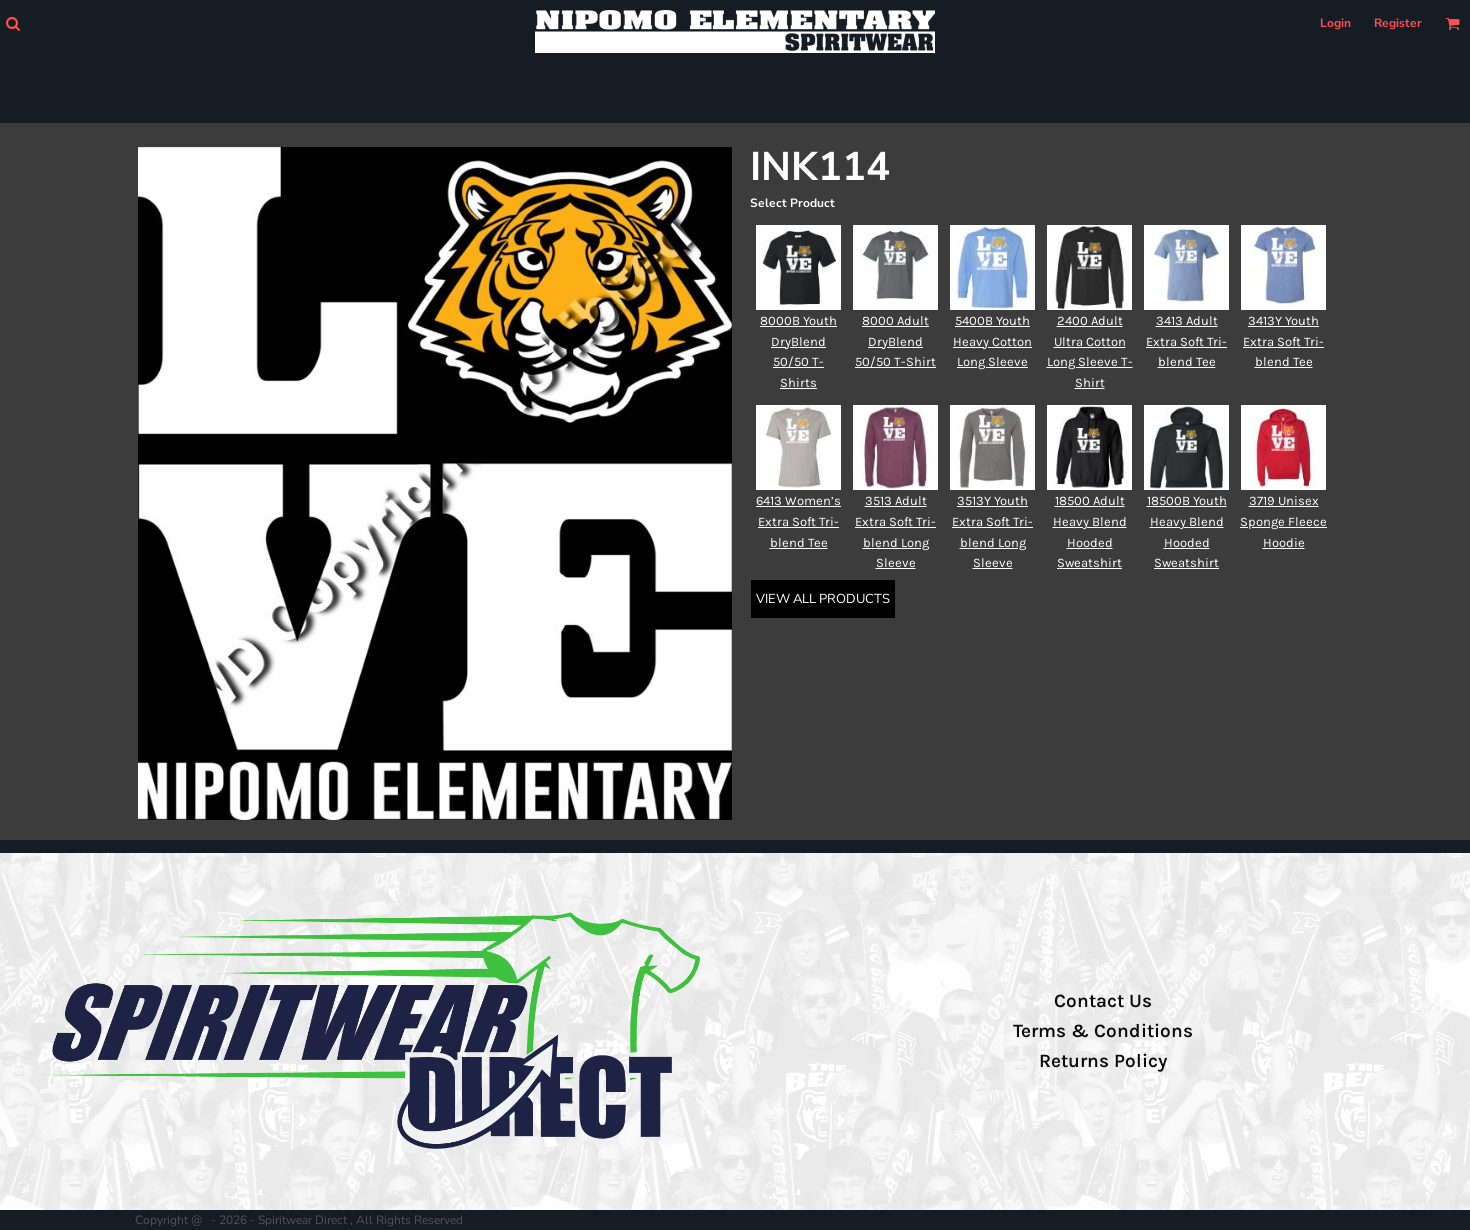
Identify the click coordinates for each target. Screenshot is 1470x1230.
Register (1398, 23)
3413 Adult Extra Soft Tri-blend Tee (1186, 341)
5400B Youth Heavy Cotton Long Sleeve (992, 341)
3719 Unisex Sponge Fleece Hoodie (1283, 521)
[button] (12, 23)
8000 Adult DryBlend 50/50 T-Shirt (895, 341)
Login (1335, 23)
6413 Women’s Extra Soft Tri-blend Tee (798, 521)
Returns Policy (1103, 1061)
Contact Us (1103, 1001)
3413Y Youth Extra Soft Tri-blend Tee (1283, 341)
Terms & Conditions (1103, 1031)
